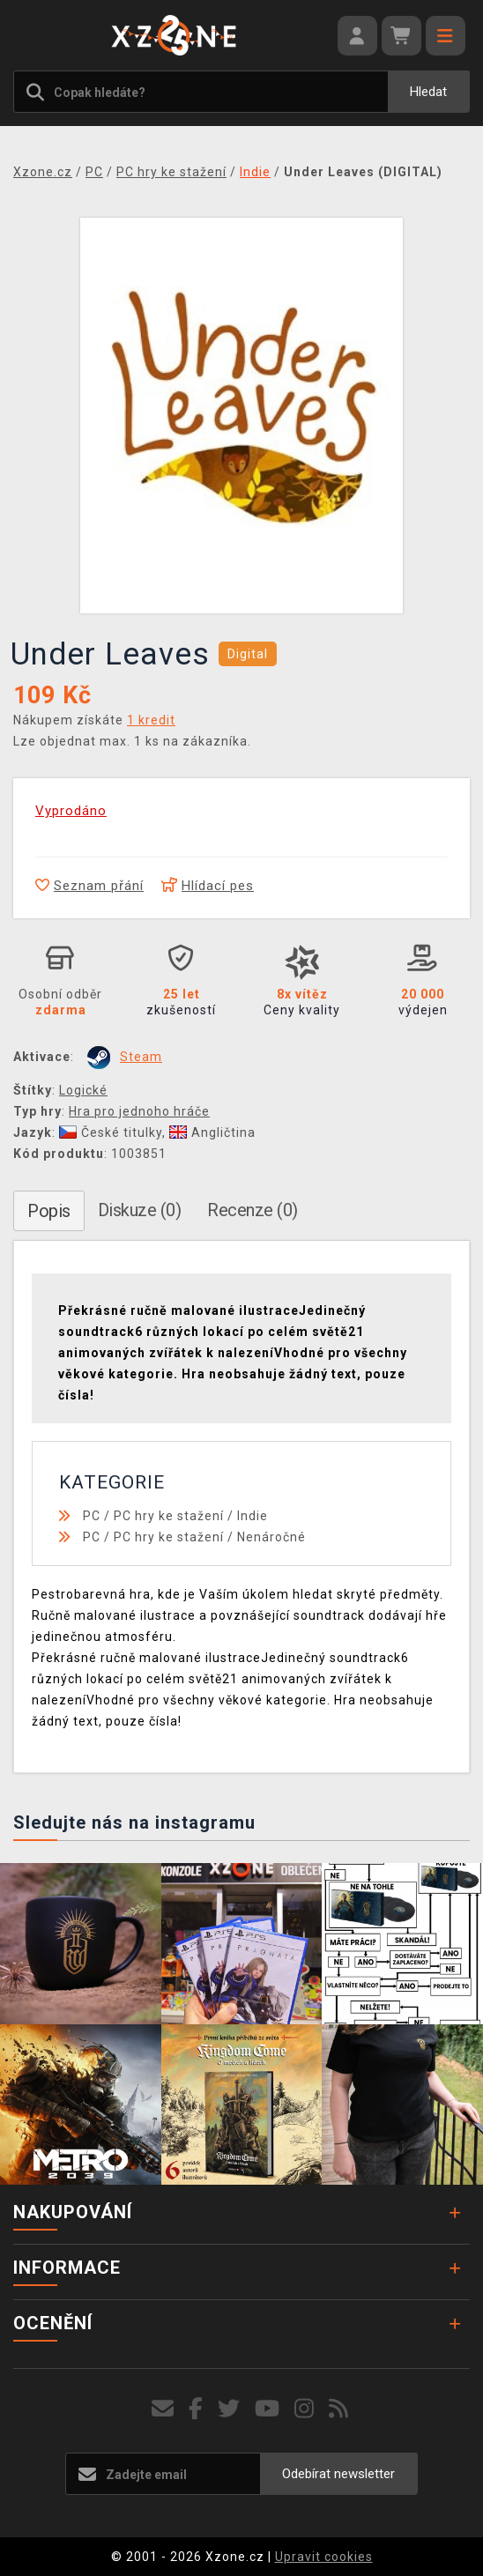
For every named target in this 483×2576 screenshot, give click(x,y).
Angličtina (212, 1132)
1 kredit (151, 720)
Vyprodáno (71, 811)
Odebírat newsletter (338, 2474)
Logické (83, 1090)
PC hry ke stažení (169, 1516)
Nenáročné (271, 1537)
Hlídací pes (207, 886)
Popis (49, 1210)
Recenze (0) (252, 1210)
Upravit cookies (324, 2557)
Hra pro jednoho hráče (139, 1111)
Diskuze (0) (140, 1210)
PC (91, 1516)
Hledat (428, 92)
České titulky (110, 1132)
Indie (252, 1516)
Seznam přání (89, 886)
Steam (141, 1057)
